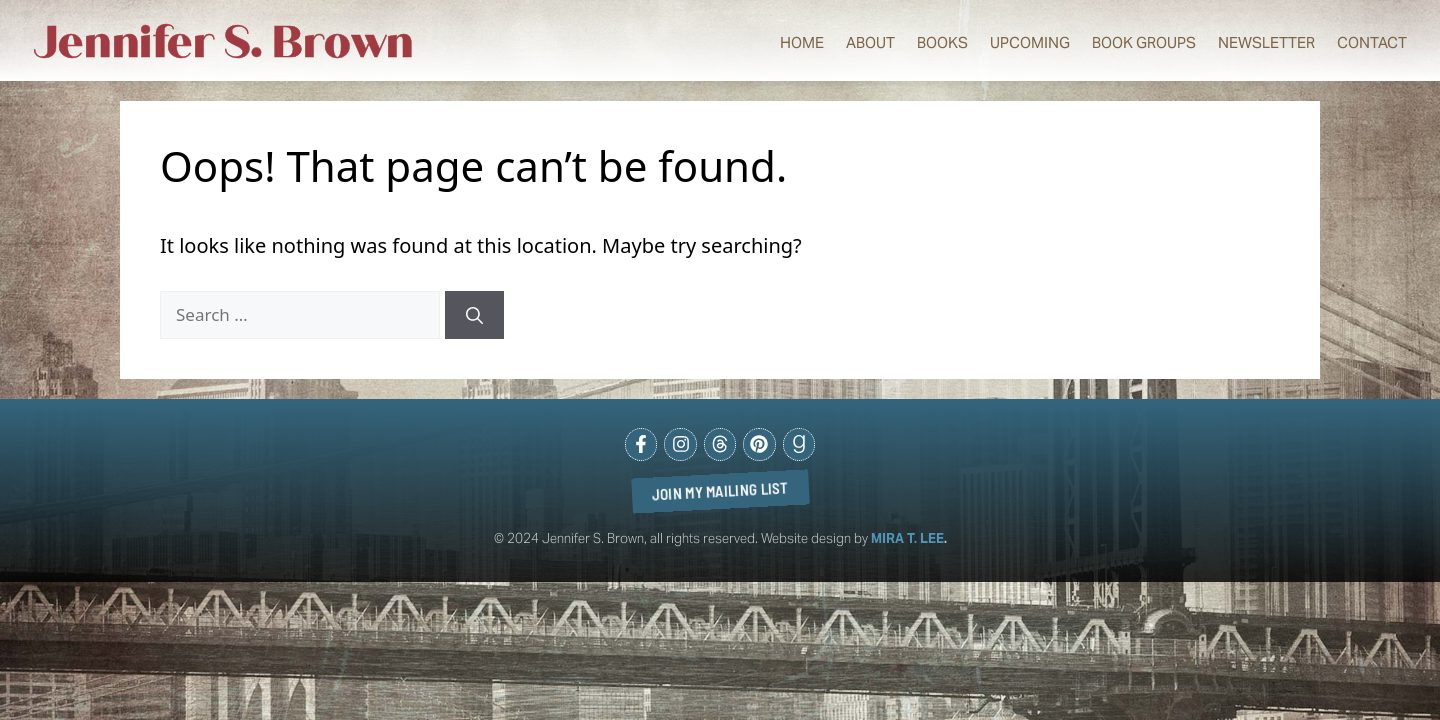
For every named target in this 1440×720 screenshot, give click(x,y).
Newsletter (1266, 42)
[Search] (474, 315)
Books (942, 42)
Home (802, 42)
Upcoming (1030, 42)
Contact (1372, 42)
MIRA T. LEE (907, 538)
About (870, 42)
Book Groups (1144, 42)
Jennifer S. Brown (224, 42)
